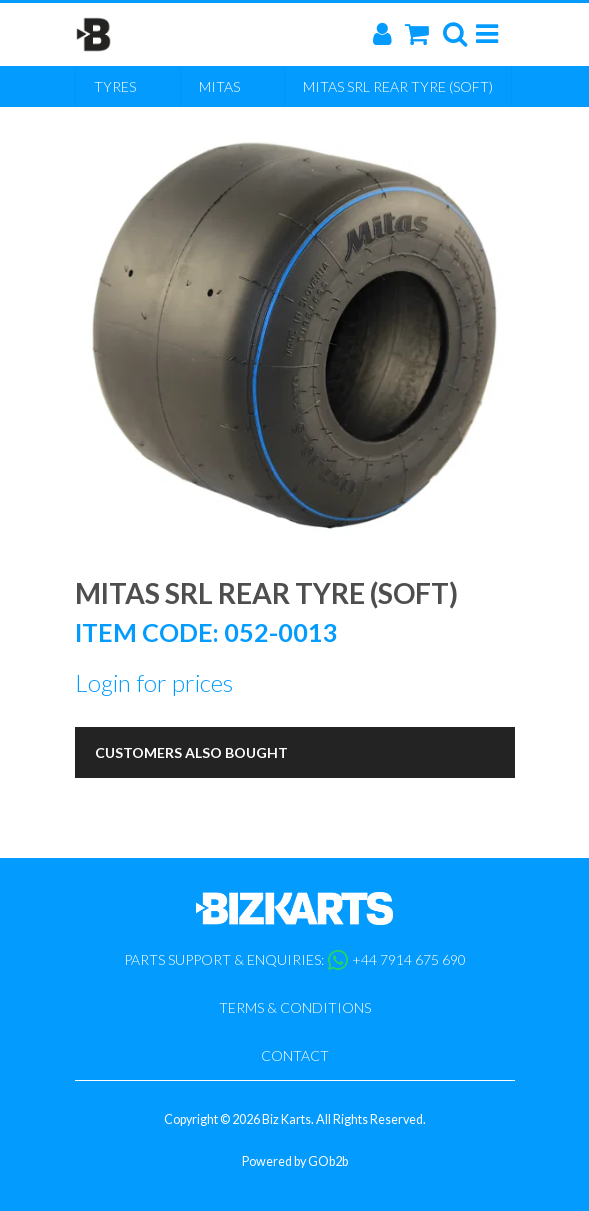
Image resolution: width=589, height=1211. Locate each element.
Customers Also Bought (191, 752)
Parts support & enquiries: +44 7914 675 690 (295, 960)
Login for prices (154, 682)
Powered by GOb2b (295, 1161)
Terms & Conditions (295, 1007)
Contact (295, 1055)
